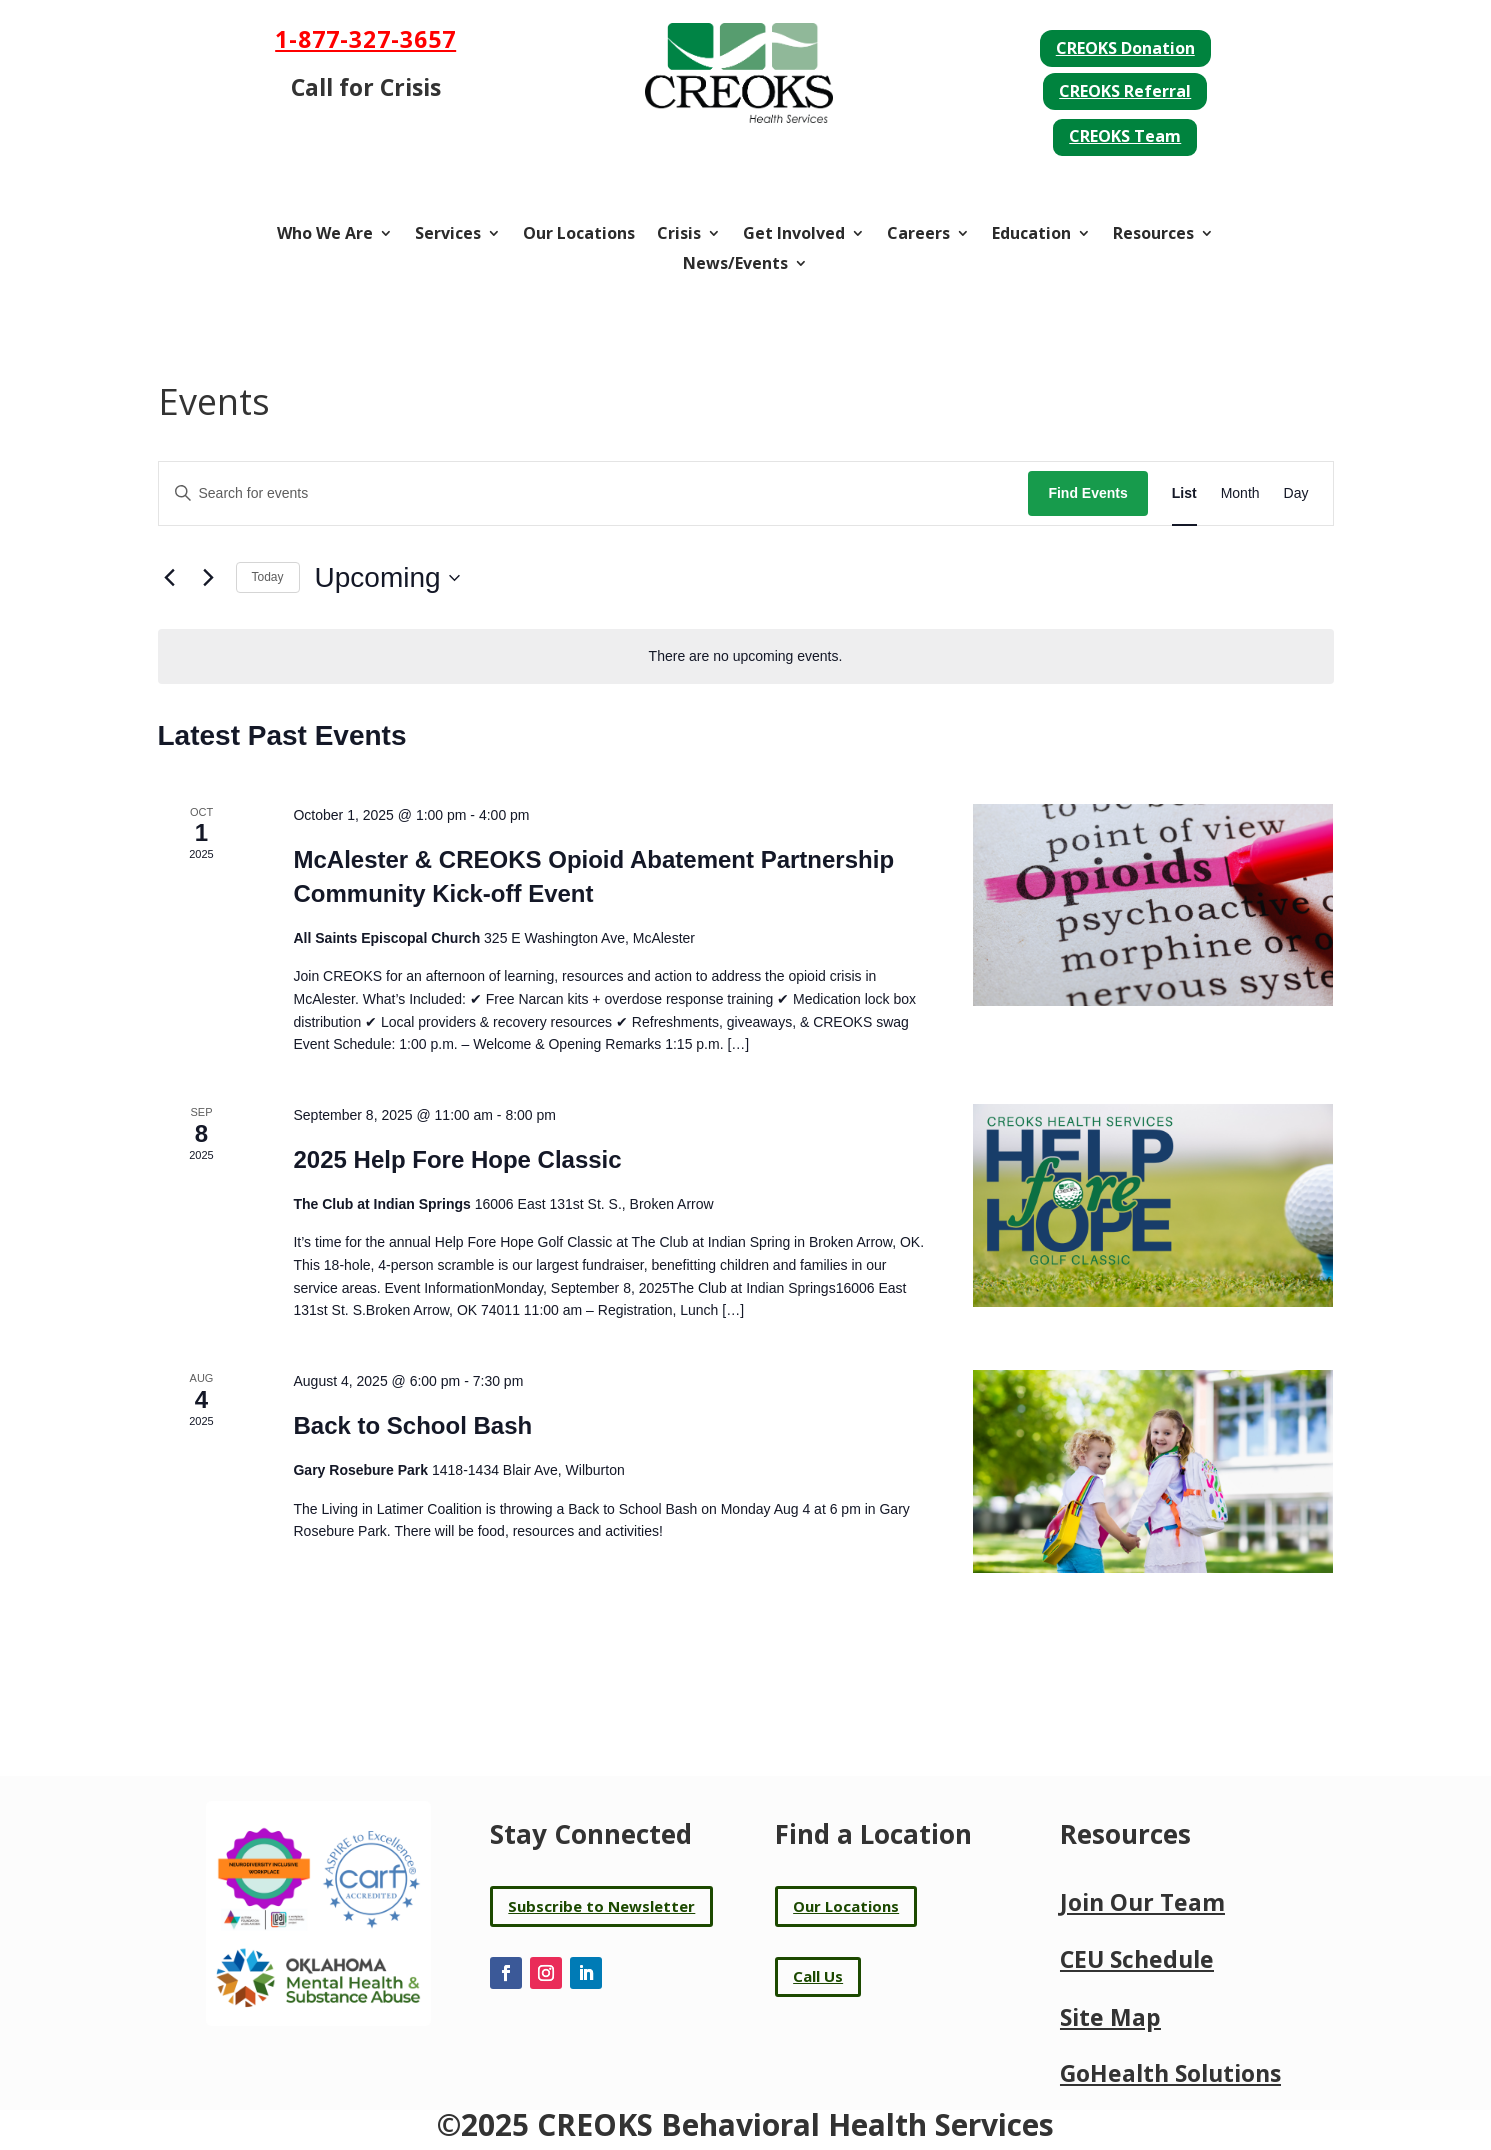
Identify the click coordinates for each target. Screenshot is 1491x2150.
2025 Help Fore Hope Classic (457, 1159)
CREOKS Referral (1125, 91)
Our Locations (579, 235)
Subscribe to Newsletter (601, 1906)
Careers (918, 235)
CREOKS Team (1125, 136)
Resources (1153, 235)
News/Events (735, 265)
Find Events (1087, 493)
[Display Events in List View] (1184, 493)
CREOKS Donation (1125, 48)
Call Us (818, 1976)
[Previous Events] (170, 578)
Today (268, 577)
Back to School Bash (412, 1425)
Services (448, 235)
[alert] (746, 656)
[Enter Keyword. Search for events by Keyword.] (594, 493)
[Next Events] (209, 578)
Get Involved (794, 235)
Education (1031, 235)
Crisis (679, 235)
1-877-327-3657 (365, 39)
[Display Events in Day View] (1296, 493)
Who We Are (325, 235)
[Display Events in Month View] (1240, 493)
